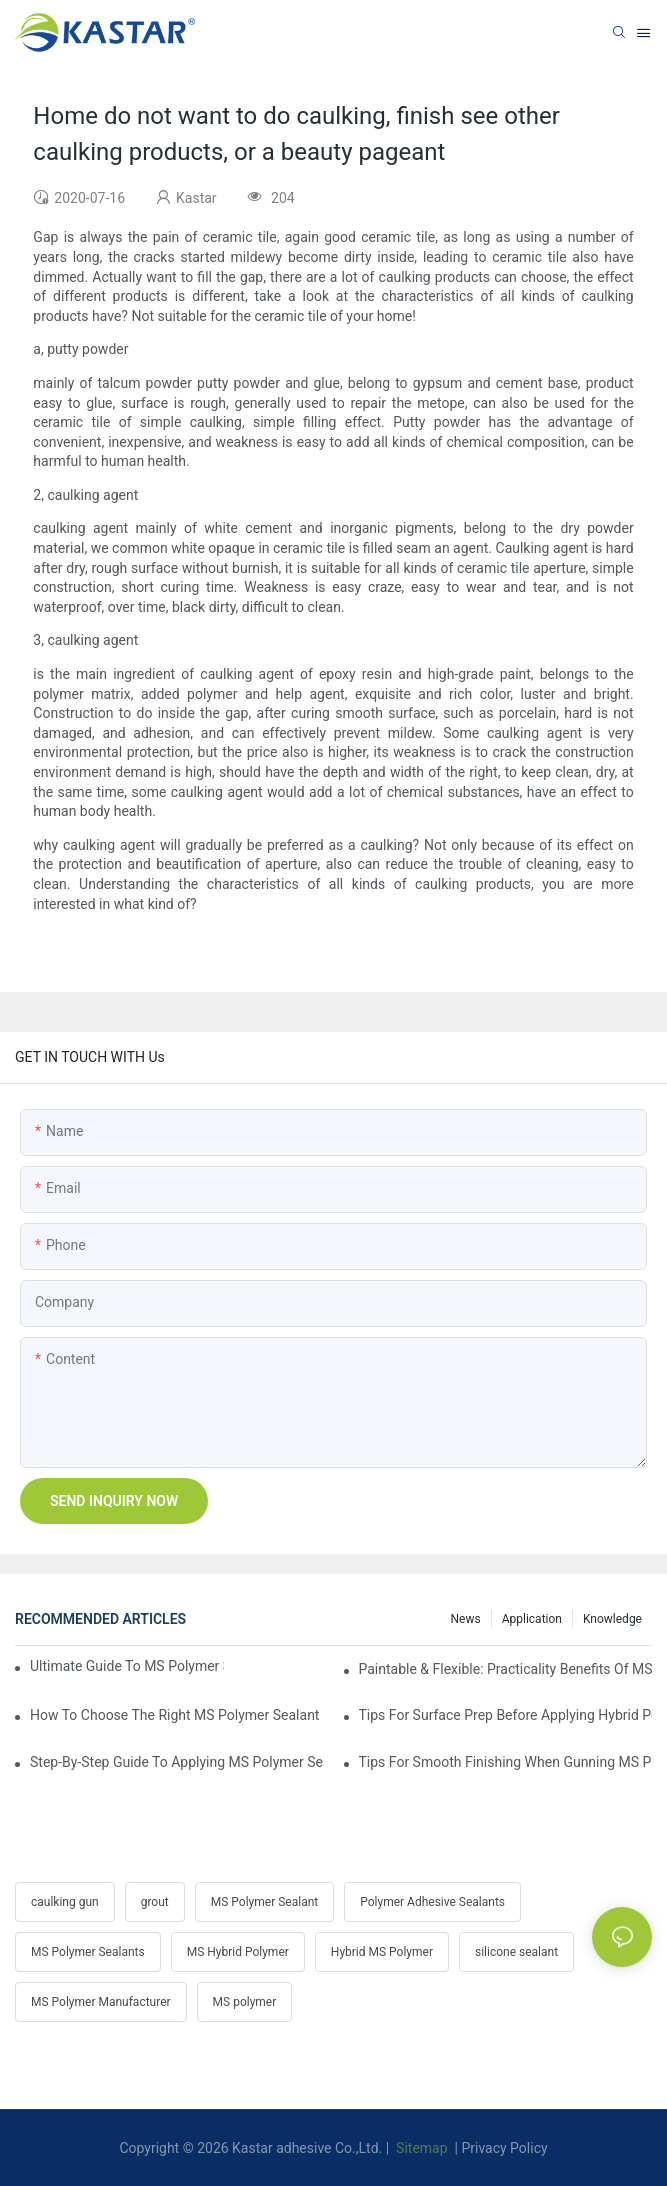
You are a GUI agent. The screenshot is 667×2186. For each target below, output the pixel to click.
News (466, 1619)
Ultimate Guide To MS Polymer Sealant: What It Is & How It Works (127, 1666)
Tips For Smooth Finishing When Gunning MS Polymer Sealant (506, 1762)
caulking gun (65, 1902)
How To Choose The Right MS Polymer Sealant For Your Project (177, 1715)
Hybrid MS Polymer (382, 1952)
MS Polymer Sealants (88, 1952)
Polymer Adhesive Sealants (432, 1902)
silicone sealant (516, 1952)
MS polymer (245, 2002)
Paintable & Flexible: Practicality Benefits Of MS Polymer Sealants (506, 1669)
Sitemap (420, 2148)
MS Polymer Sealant (264, 1902)
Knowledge (612, 1619)
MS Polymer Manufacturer (101, 2002)
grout (155, 1902)
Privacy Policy (504, 2148)
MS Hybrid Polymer (238, 1952)
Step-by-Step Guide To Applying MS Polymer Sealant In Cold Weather (177, 1762)
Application (532, 1619)
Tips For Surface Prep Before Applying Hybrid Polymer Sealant (506, 1715)
